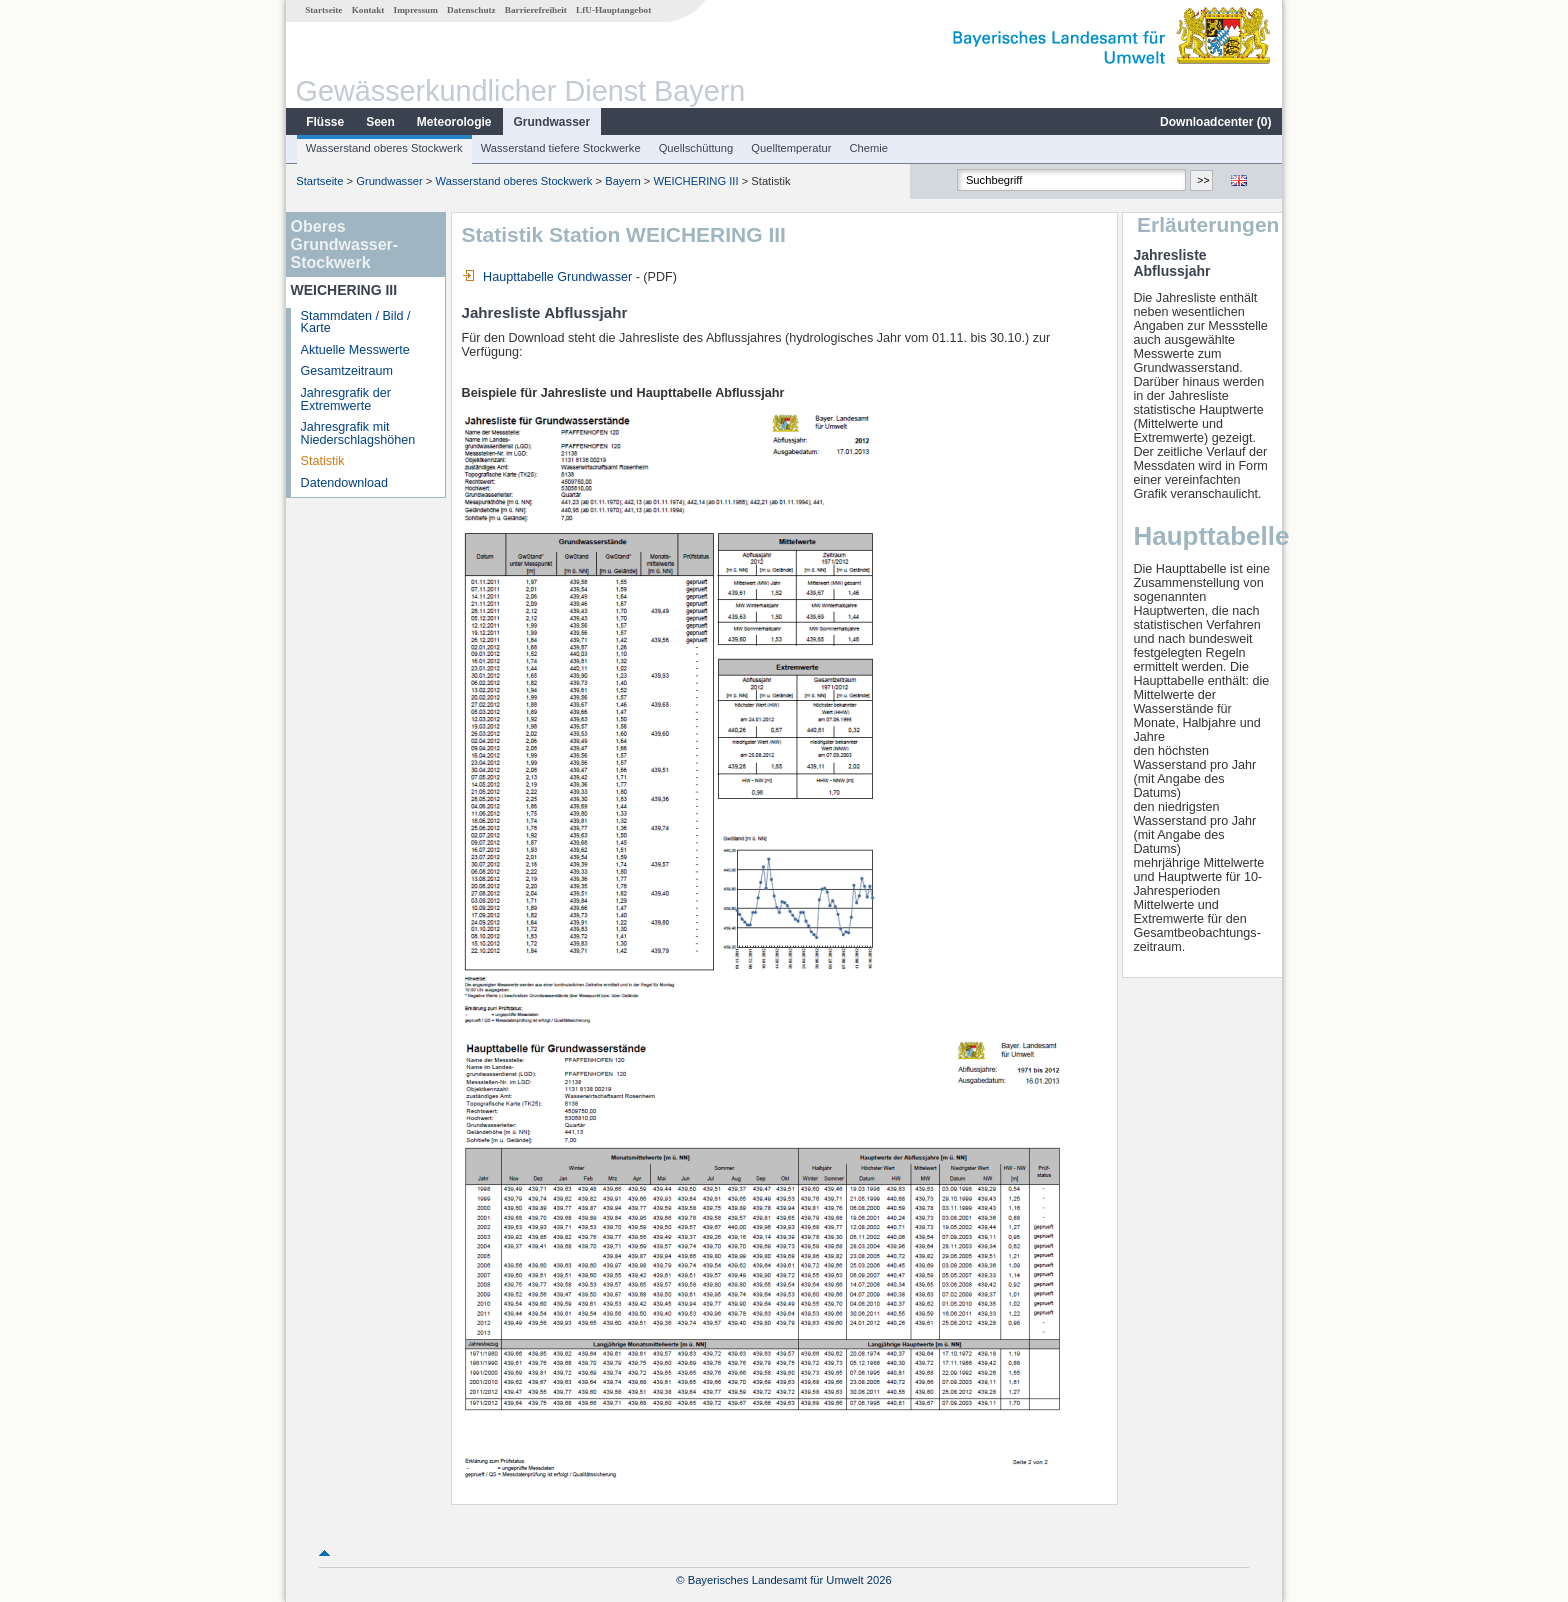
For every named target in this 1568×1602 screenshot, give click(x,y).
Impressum (416, 10)
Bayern (622, 181)
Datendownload (345, 483)
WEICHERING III (695, 181)
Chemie (869, 148)
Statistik (323, 461)
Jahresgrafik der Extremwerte (346, 399)
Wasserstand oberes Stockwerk (384, 148)
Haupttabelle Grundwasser (547, 277)
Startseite (323, 10)
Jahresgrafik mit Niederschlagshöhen (358, 433)
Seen (380, 122)
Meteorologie (454, 122)
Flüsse (325, 122)
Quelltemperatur (791, 148)
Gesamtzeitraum (347, 371)
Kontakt (368, 10)
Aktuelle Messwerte (355, 350)
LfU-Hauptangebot (613, 10)
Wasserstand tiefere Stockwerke (561, 148)
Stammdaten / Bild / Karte (356, 322)
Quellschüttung (696, 148)
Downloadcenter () (1215, 122)
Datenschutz (471, 10)
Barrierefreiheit (536, 10)
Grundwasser (552, 122)
